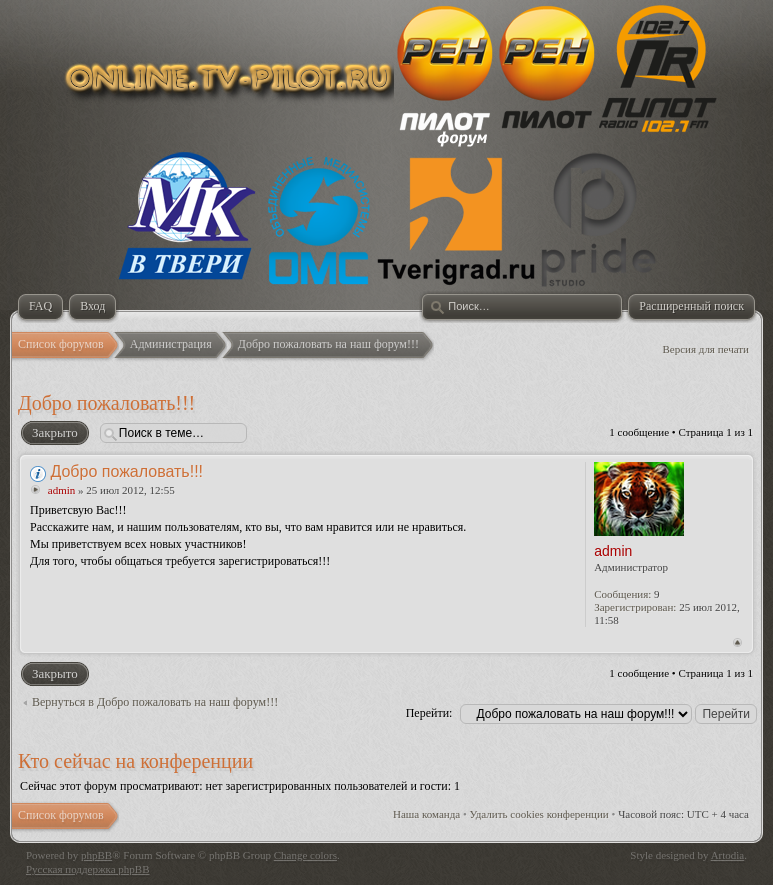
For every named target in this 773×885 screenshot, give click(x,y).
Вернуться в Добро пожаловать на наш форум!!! (155, 702)
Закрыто (54, 433)
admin (62, 490)
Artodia (728, 855)
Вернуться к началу (737, 642)
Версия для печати (705, 349)
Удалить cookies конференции (539, 814)
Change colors (305, 855)
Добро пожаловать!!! (106, 403)
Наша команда (426, 814)
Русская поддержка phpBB (87, 869)
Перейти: (429, 713)
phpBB (96, 855)
